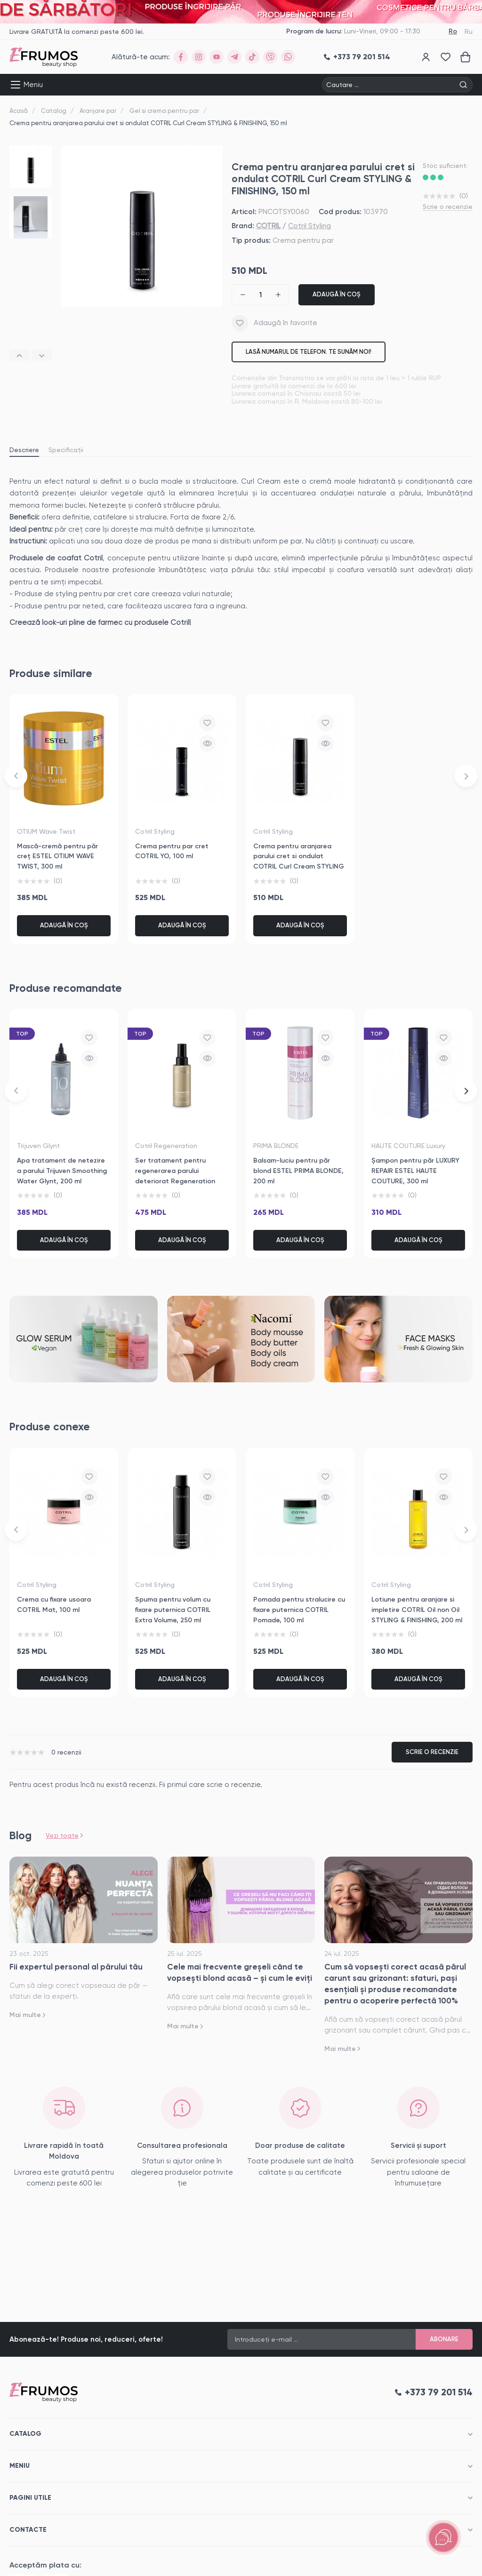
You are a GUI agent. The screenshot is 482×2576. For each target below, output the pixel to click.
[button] (19, 355)
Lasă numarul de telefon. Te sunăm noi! (308, 351)
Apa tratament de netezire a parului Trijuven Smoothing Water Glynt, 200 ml (62, 1170)
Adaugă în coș (337, 294)
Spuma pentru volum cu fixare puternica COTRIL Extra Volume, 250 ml (172, 1609)
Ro (453, 31)
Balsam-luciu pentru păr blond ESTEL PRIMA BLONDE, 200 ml (298, 1170)
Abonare (444, 2339)
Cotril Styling (309, 226)
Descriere (24, 450)
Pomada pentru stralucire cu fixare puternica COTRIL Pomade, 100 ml (299, 1609)
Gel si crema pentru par (164, 110)
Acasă (18, 110)
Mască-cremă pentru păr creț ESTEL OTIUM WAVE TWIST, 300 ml (57, 856)
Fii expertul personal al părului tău (76, 1966)
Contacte (28, 2530)
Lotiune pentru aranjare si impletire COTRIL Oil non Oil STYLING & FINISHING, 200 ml (416, 1609)
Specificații (65, 450)
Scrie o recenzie (448, 206)
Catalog (53, 110)
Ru (469, 31)
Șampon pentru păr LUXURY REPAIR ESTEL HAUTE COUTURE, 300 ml (415, 1170)
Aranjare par (98, 110)
